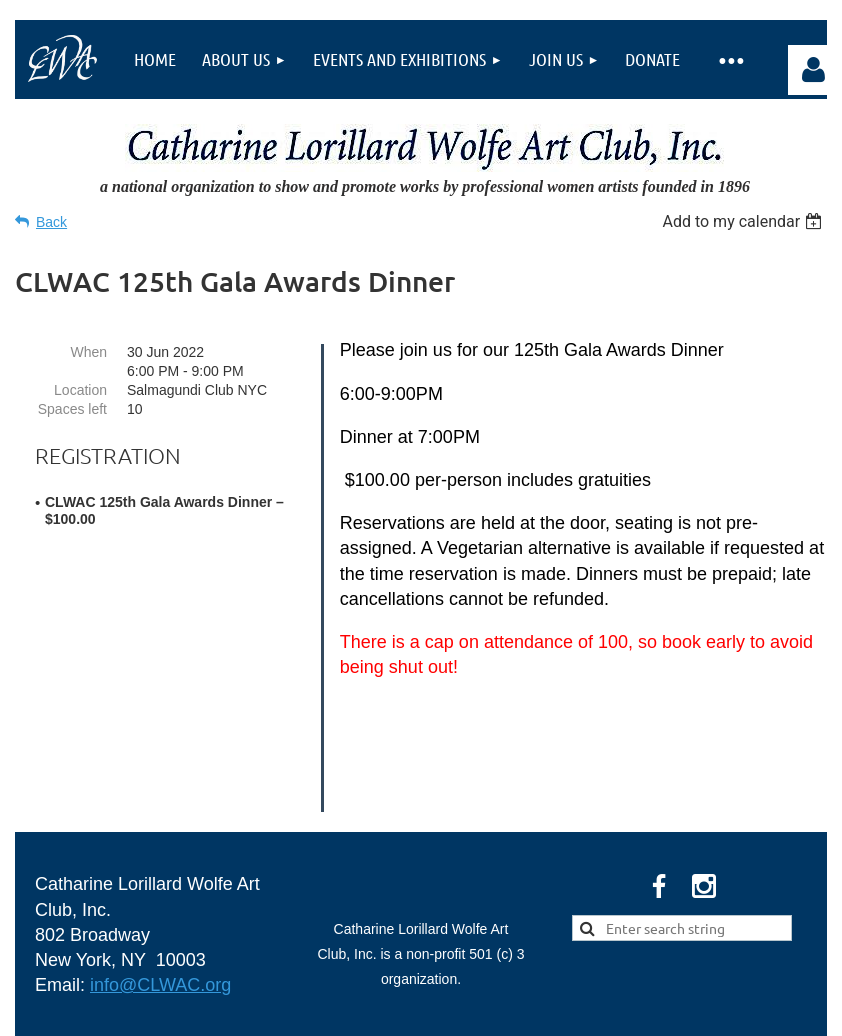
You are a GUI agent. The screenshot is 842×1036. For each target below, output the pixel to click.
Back (51, 222)
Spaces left (72, 409)
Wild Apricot (599, 1011)
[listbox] (744, 221)
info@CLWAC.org (160, 877)
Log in (813, 70)
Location (80, 390)
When (88, 352)
